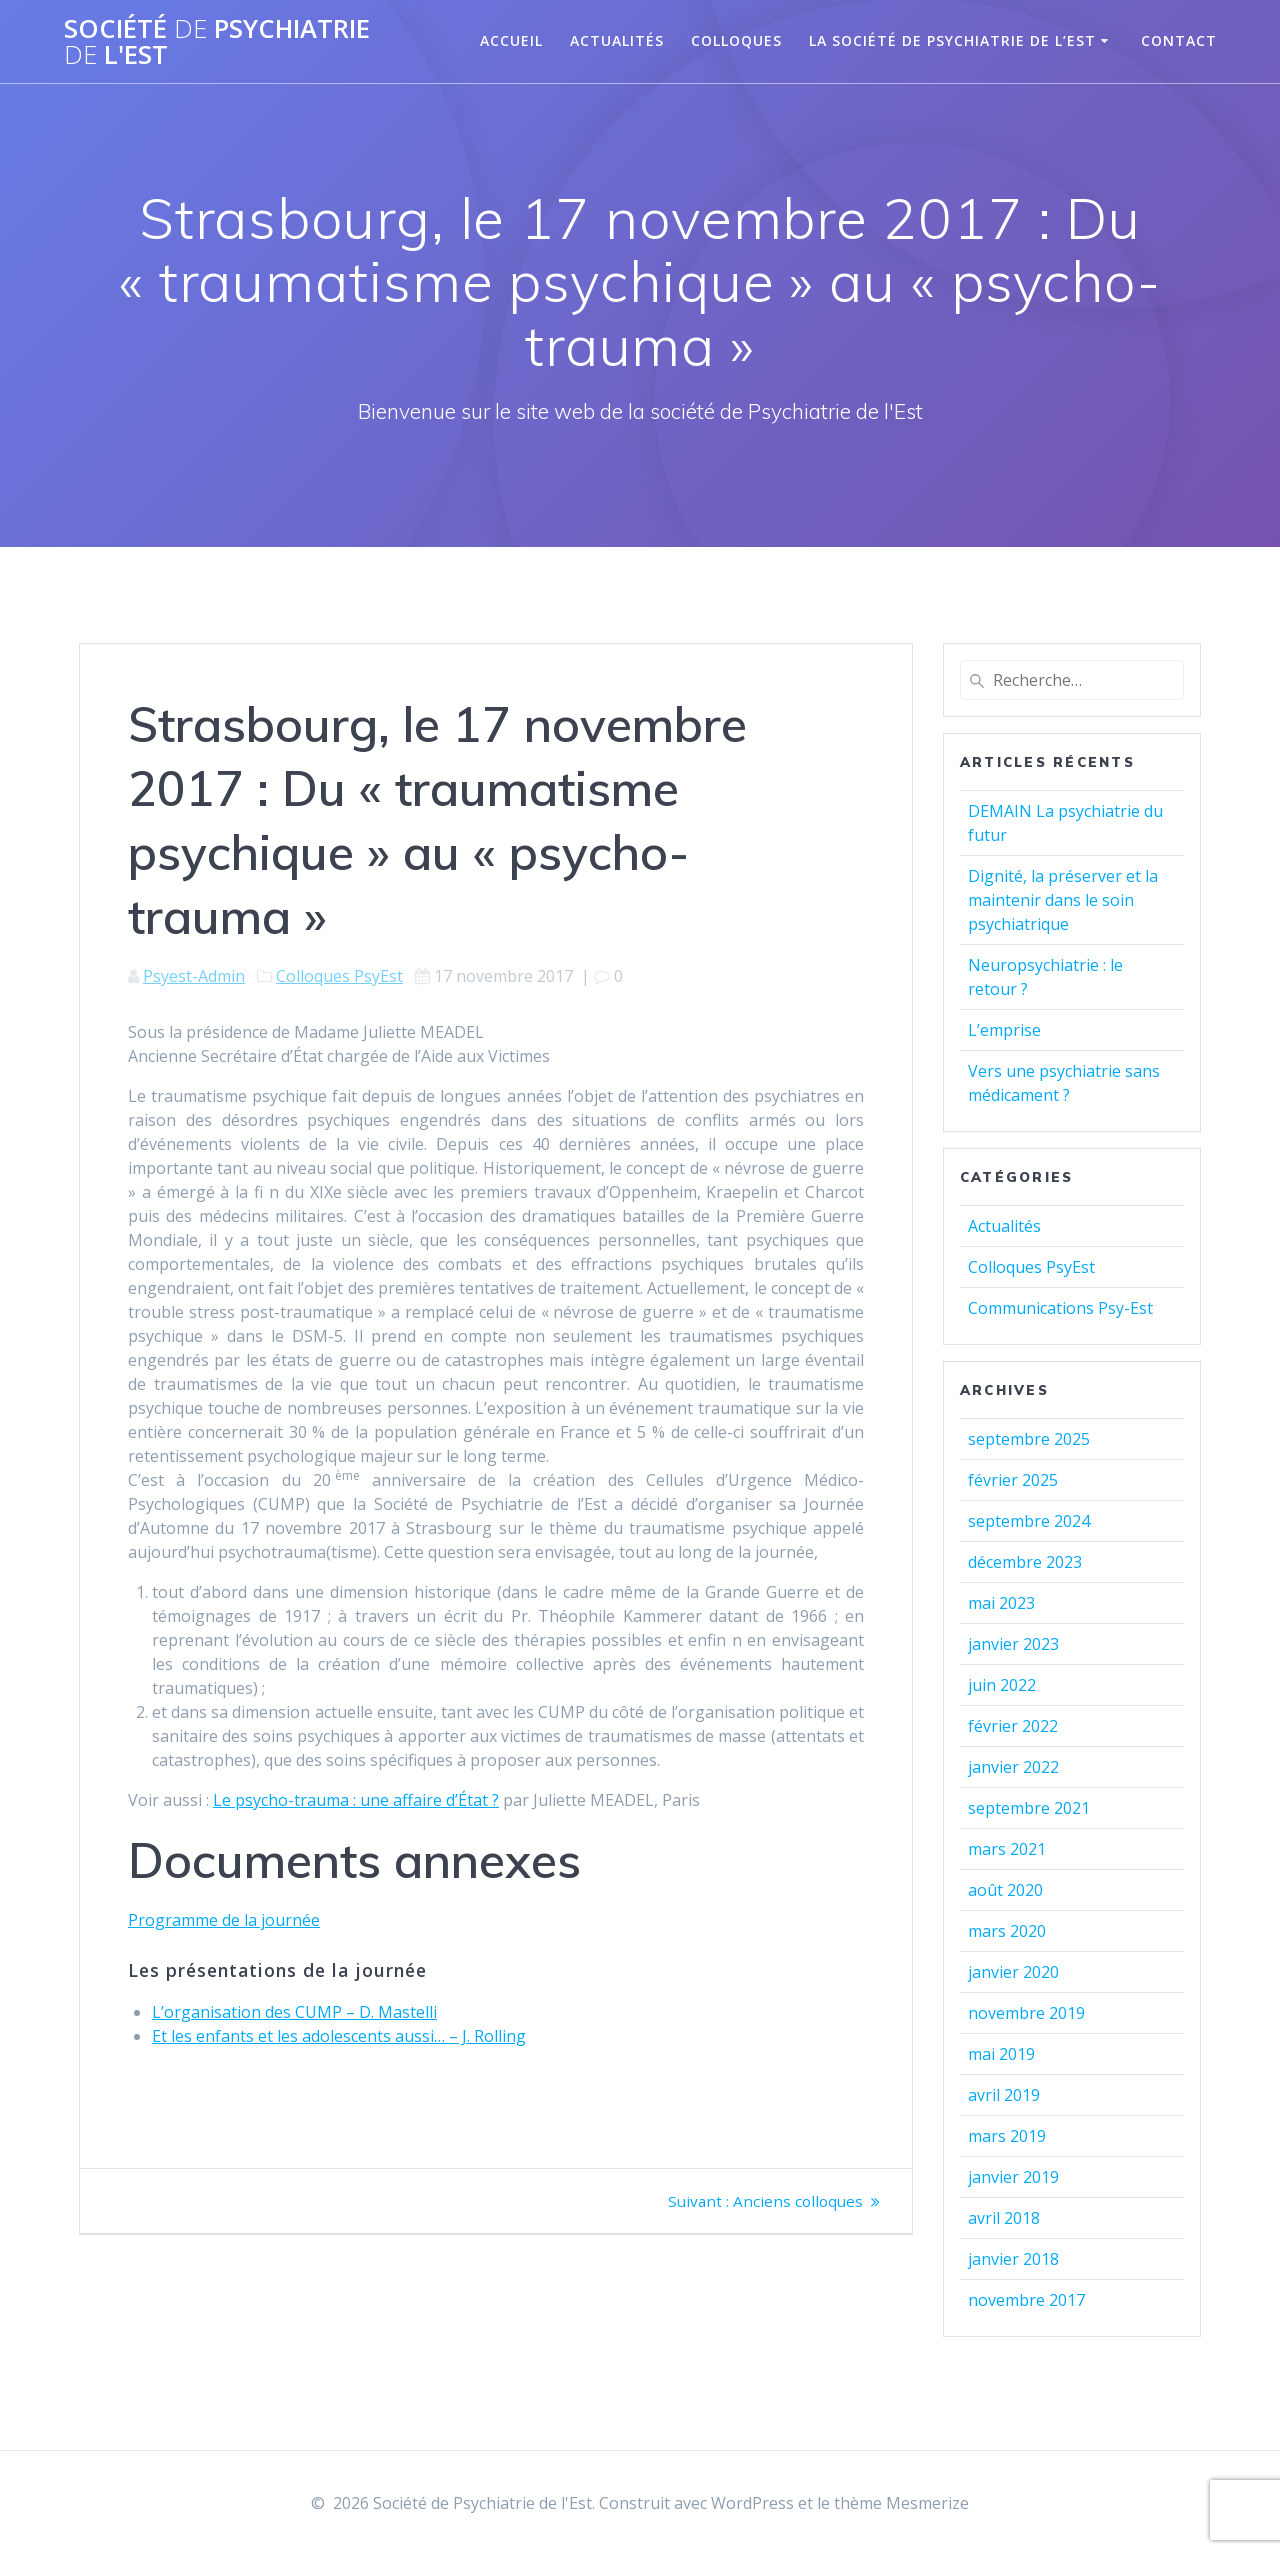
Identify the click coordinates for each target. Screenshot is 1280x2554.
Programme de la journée (224, 1920)
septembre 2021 (1029, 1808)
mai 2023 (1001, 1603)
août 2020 (1005, 1890)
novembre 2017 (1026, 2300)
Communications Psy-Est (1060, 1308)
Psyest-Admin (194, 976)
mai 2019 (1001, 2054)
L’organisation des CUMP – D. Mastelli (294, 2012)
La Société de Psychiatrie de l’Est (952, 40)
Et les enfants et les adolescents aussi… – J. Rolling (339, 2036)
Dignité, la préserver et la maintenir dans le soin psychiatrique (1063, 900)
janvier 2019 (1013, 2177)
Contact (1179, 40)
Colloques (736, 40)
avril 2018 (1004, 2218)
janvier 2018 (1013, 2259)
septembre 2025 (1029, 1439)
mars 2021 (1007, 1849)
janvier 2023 (1013, 1644)
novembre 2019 (1026, 2013)
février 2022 (1013, 1726)
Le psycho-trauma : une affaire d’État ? (356, 1800)
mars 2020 (1007, 1931)
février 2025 (1013, 1480)
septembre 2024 (1029, 1521)
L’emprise (1004, 1030)
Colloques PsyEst (339, 976)
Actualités (617, 40)
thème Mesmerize (901, 2503)
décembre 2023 (1025, 1562)
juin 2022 (1002, 1685)
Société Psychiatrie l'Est (217, 41)
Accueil (511, 40)
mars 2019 (1007, 2136)
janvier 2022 (1013, 1767)
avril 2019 (1004, 2095)
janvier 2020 (1013, 1972)
